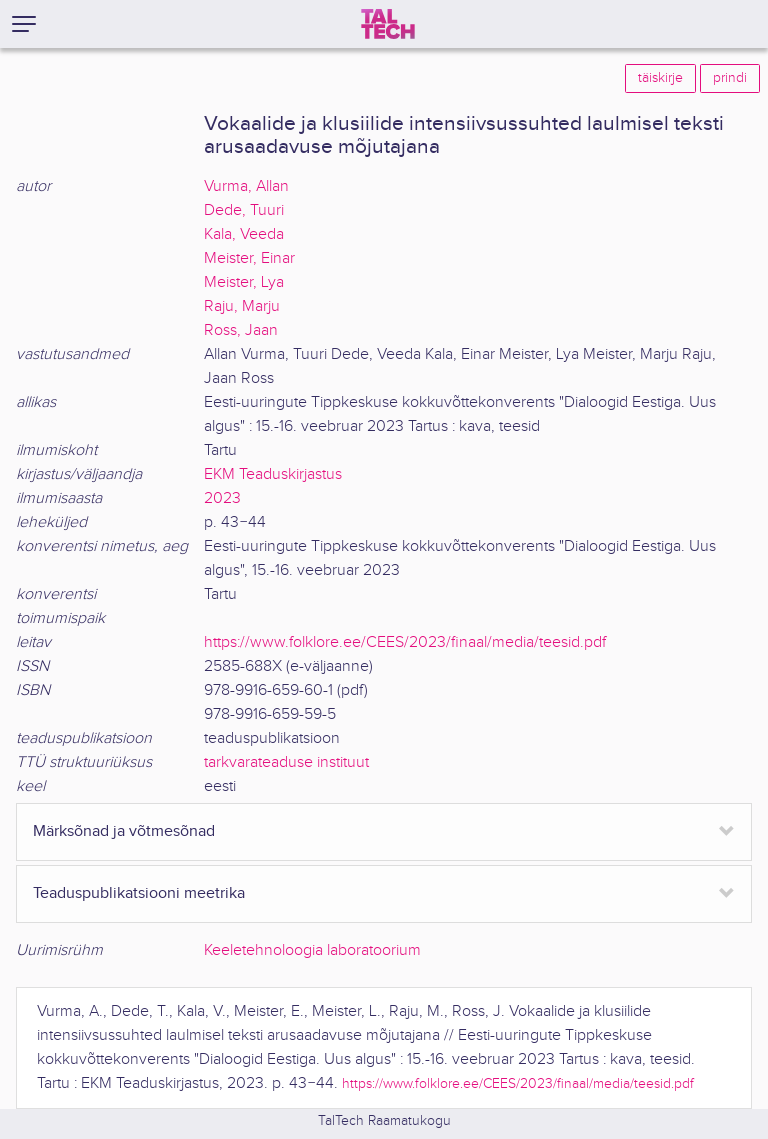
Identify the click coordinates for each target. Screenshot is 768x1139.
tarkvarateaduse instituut (286, 762)
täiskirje (660, 78)
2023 (222, 498)
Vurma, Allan (246, 186)
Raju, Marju (242, 306)
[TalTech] (388, 24)
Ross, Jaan (241, 330)
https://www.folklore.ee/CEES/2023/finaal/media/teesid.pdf (405, 642)
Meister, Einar (249, 258)
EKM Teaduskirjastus (273, 474)
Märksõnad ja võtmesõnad (124, 831)
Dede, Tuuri (244, 210)
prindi (730, 78)
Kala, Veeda (244, 234)
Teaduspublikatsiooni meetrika (139, 893)
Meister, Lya (244, 282)
